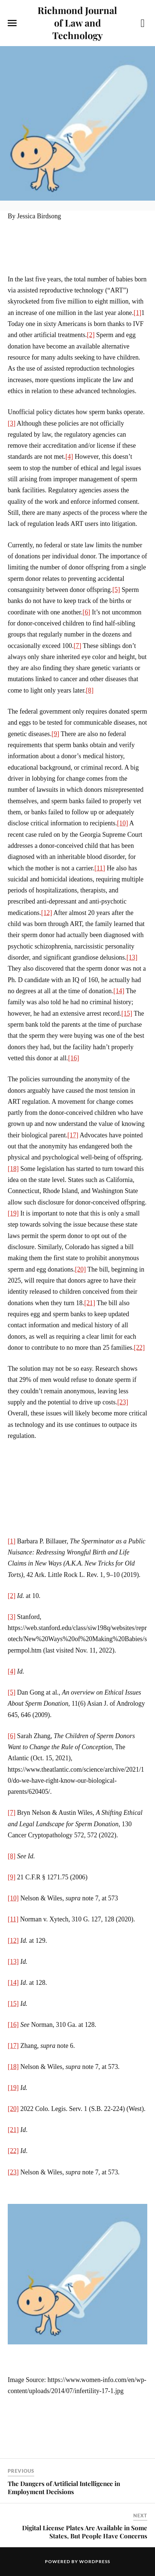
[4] (69, 456)
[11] (99, 868)
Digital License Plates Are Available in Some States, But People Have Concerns (84, 2532)
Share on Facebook (16, 2437)
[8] (90, 690)
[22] (139, 1347)
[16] (73, 1058)
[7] (77, 645)
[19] (13, 1213)
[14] (118, 991)
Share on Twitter (34, 2437)
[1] (137, 312)
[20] (80, 1269)
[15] (126, 1013)
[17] (72, 1135)
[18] (13, 1168)
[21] (89, 1303)
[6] (86, 612)
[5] (116, 589)
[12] (46, 912)
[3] (11, 423)
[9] (55, 734)
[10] (122, 823)
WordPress (94, 2561)
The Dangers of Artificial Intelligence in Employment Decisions (64, 2487)
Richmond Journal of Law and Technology (77, 22)
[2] (91, 335)
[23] (122, 1402)
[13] (131, 957)
